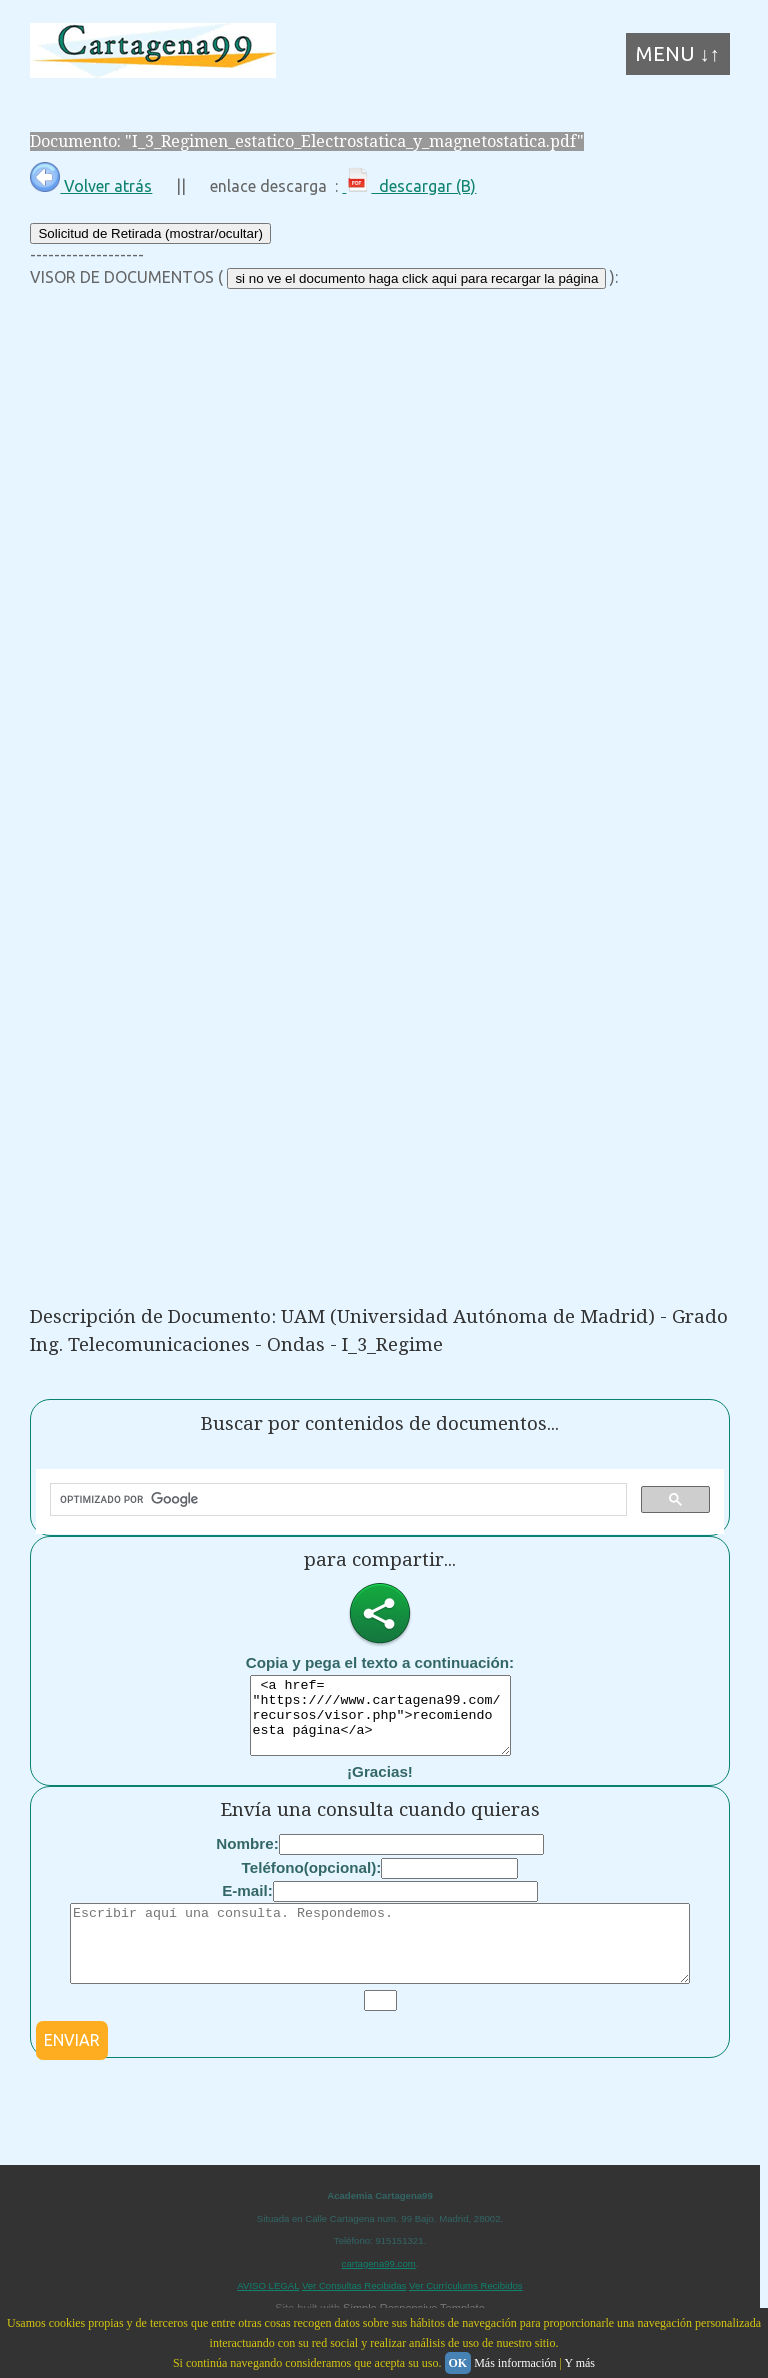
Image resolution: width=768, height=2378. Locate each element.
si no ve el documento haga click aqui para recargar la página (416, 278)
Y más (579, 2363)
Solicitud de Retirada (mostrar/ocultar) (150, 233)
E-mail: (247, 1905)
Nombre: (247, 1858)
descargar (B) (409, 186)
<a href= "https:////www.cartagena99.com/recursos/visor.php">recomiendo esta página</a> (380, 1723)
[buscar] (337, 1500)
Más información (515, 2363)
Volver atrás (91, 186)
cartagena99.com (379, 2293)
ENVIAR (72, 2070)
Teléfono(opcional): (312, 1882)
